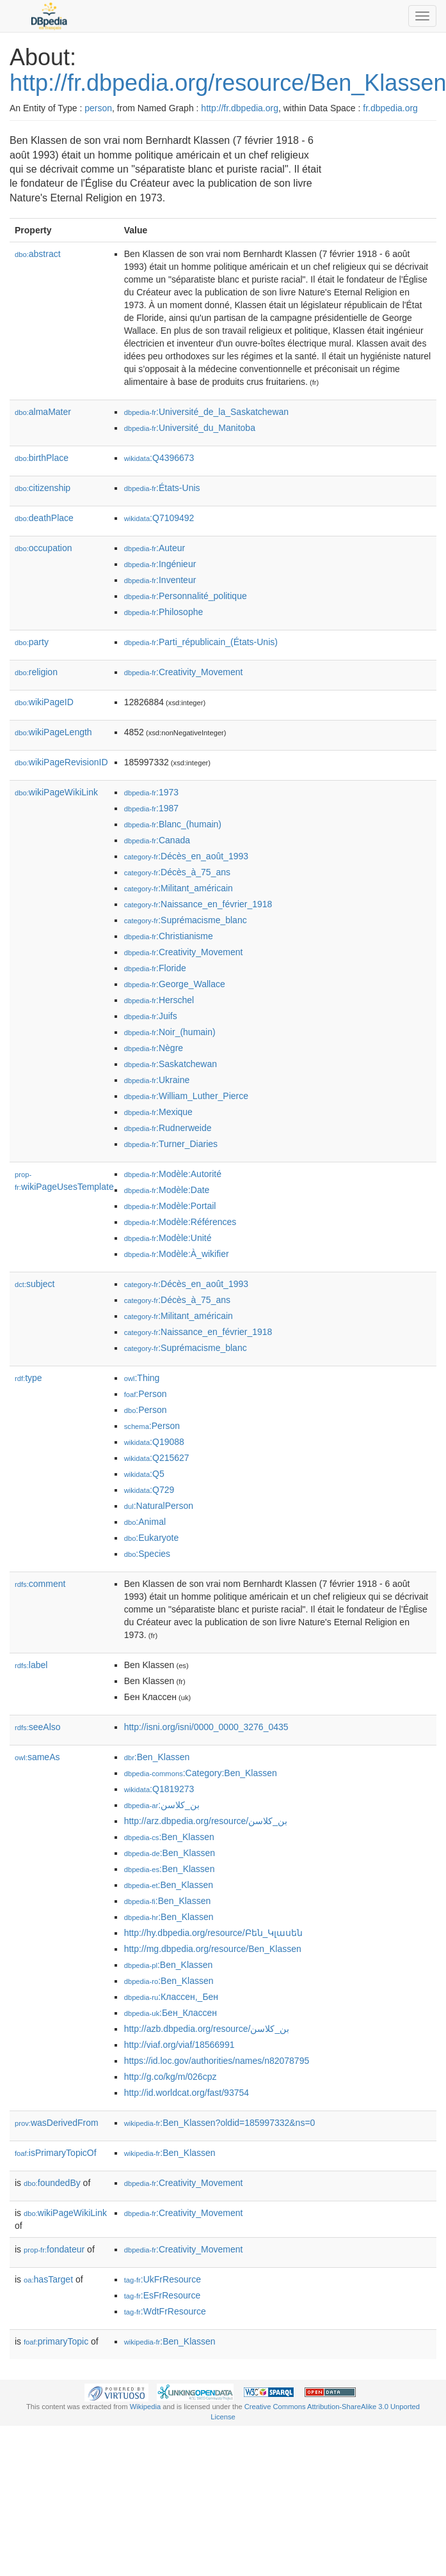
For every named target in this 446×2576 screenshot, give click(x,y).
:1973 (151, 792)
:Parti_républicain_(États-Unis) (201, 642)
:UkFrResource (162, 2279)
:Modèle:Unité (168, 1238)
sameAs (37, 1757)
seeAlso (38, 1727)
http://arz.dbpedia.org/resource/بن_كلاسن (205, 1821)
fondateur (54, 2249)
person (98, 108)
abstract (38, 254)
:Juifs (150, 1016)
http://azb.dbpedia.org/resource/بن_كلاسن (206, 2029)
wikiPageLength (53, 732)
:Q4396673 (159, 458)
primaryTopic (56, 2341)
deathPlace (44, 518)
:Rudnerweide (168, 1128)
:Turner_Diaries (171, 1144)
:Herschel (159, 1000)
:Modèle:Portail (170, 1206)
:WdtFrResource (165, 2311)
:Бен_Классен (170, 2013)
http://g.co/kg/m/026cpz (170, 2077)
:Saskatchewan (170, 1064)
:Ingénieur (160, 564)
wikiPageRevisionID (61, 762)
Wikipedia (145, 2406)
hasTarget (48, 2279)
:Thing (142, 1378)
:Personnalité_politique (185, 596)
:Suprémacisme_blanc (185, 920)
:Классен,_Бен (171, 1997)
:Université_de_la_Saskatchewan (206, 412)
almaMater (43, 412)
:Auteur (155, 548)
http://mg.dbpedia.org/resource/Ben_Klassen (212, 1949)
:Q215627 (156, 1458)
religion (36, 672)
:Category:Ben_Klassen (200, 1773)
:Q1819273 (159, 1789)
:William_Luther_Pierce (186, 1096)
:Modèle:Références (180, 1222)
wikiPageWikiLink (56, 792)
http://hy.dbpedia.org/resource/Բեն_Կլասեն (213, 1933)
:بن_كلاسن (162, 1805)
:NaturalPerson (158, 1506)
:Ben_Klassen (157, 1757)
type (28, 1378)
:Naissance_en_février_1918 (198, 904)
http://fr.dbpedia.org (239, 108)
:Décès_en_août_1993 (186, 856)
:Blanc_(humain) (172, 824)
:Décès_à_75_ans (177, 872)
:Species (147, 1554)
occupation (43, 548)
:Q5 (144, 1474)
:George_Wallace (174, 984)
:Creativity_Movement (183, 672)
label (31, 1665)
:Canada (157, 840)
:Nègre (153, 1048)
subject (34, 1284)
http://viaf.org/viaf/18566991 (179, 2045)
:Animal (145, 1522)
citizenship (42, 488)
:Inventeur (160, 580)
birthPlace (41, 458)
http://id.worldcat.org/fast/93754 (186, 2093)
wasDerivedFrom (57, 2123)
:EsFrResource (162, 2295)
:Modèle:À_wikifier (176, 1254)
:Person (145, 1394)
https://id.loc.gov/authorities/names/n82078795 (217, 2061)
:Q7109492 (159, 518)
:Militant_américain (178, 888)
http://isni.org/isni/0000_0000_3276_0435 (206, 1727)
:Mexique (158, 1112)
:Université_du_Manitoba (189, 428)
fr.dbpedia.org (390, 108)
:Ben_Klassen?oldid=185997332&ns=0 (219, 2123)
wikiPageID (44, 702)
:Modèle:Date (167, 1190)
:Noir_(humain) (170, 1032)
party (32, 642)
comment (40, 1584)
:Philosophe (163, 612)
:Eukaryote (151, 1538)
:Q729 (149, 1490)
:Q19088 (154, 1442)
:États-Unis (162, 488)
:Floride (155, 968)
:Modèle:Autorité (172, 1174)
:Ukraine (157, 1080)
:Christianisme (168, 936)
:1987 (151, 808)
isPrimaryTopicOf (56, 2153)
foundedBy (52, 2183)
